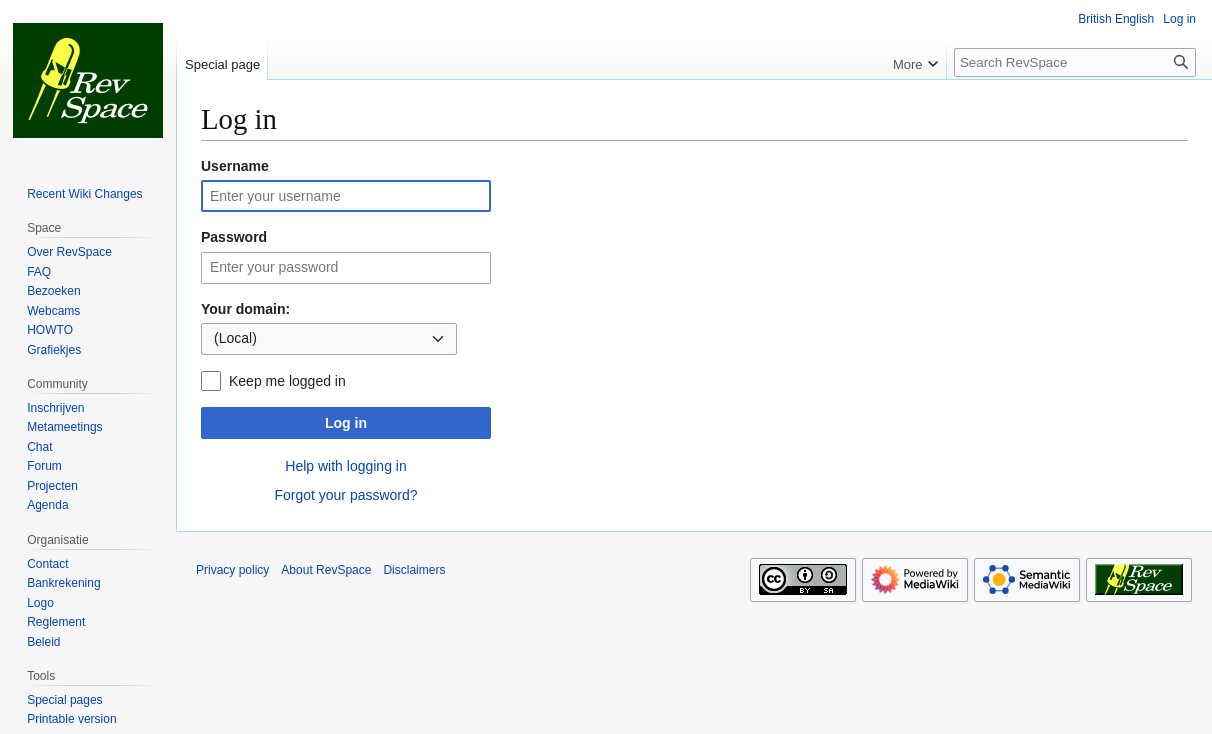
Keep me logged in (287, 381)
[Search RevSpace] (1075, 62)
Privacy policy (232, 570)
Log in (346, 423)
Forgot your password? (345, 495)
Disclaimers (414, 570)
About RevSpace (326, 570)
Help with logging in (345, 466)
